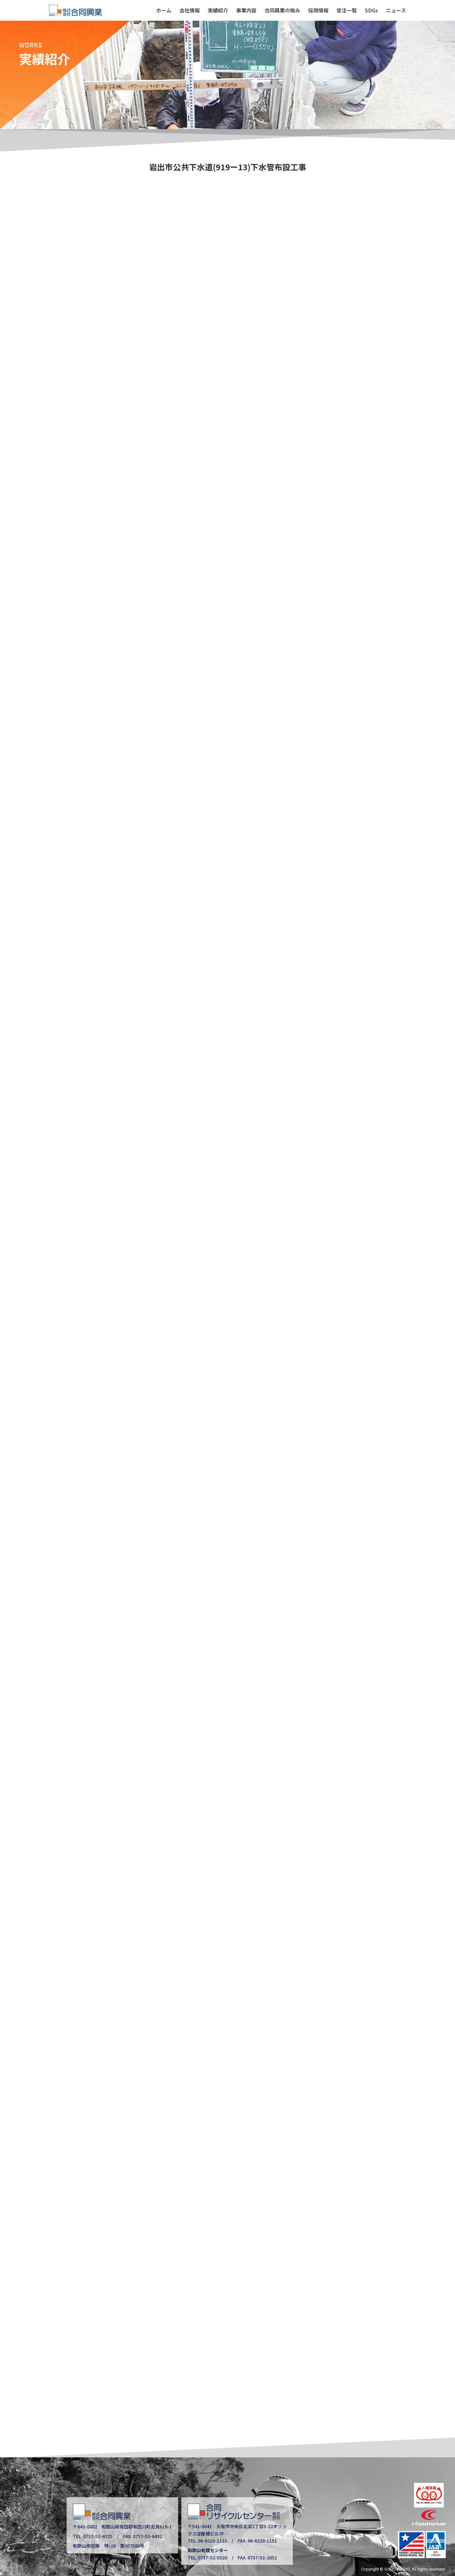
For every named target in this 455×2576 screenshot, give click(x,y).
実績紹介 (218, 10)
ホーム (163, 10)
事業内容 (246, 10)
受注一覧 (346, 10)
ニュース (396, 10)
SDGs (371, 10)
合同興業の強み (282, 10)
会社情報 (189, 10)
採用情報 (318, 10)
